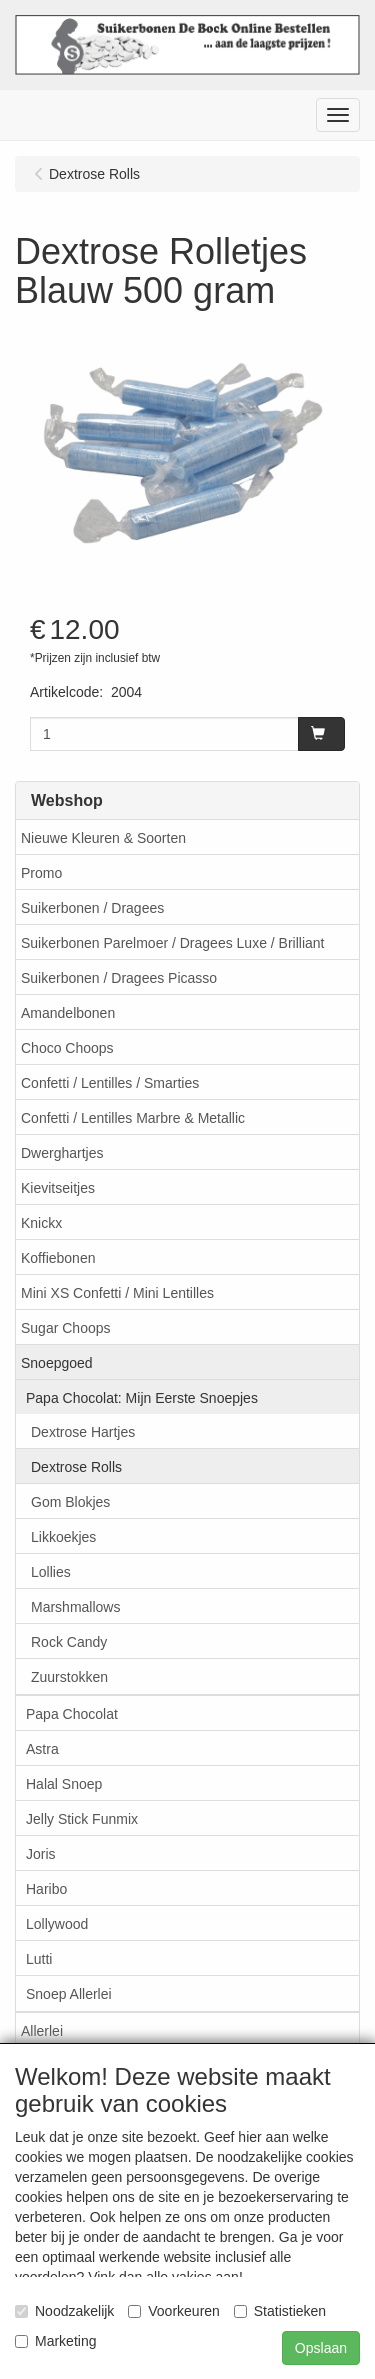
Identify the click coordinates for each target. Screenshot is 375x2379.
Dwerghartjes (62, 1153)
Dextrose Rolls (76, 1467)
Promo (41, 873)
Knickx (41, 1223)
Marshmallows (75, 1607)
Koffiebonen (58, 1258)
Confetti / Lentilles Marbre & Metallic (133, 1118)
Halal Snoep (64, 1784)
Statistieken (280, 2311)
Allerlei (42, 2031)
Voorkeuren (174, 2311)
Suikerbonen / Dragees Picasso (119, 978)
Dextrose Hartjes (83, 1432)
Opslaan (321, 2348)
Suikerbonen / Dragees (92, 908)
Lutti (39, 1959)
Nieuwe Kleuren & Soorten (103, 838)
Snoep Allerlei (69, 1994)
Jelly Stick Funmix (82, 1819)
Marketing (55, 2341)
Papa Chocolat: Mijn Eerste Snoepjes (142, 1398)
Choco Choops (67, 1048)
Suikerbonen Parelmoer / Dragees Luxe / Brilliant (173, 943)
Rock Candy (69, 1642)
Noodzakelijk (64, 2311)
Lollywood (57, 1924)
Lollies (51, 1572)
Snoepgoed (57, 1363)
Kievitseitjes (58, 1188)
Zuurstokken (69, 1677)
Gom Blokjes (70, 1502)
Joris (41, 1854)
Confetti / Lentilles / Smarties (110, 1083)
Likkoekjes (63, 1537)
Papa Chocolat (72, 1714)
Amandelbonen (68, 1013)
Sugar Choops (66, 1328)
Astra (42, 1749)
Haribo (46, 1889)
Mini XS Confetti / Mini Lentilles (117, 1293)
